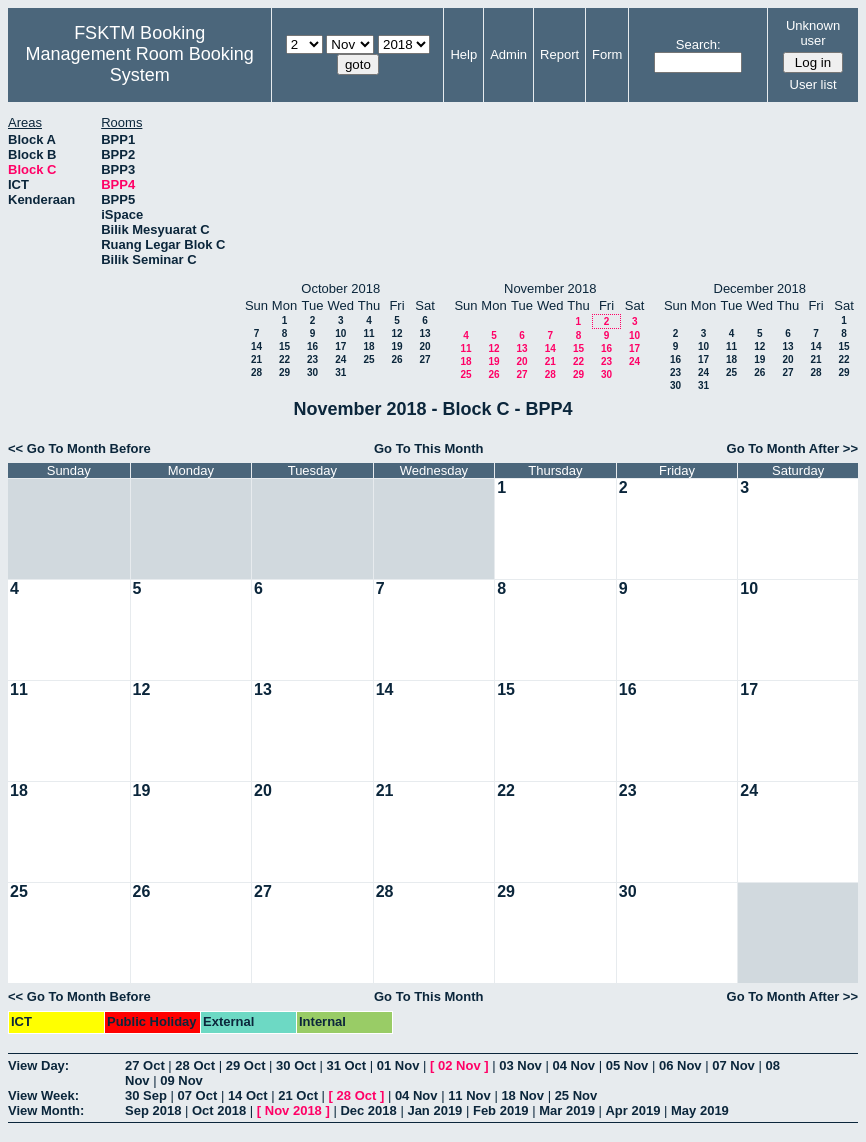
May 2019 (700, 1110)
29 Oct (246, 1065)
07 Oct (198, 1095)
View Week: (43, 1095)
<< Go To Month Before (79, 448)
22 (284, 359)
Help (463, 54)
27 (424, 359)
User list (813, 84)
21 (256, 359)
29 (284, 372)
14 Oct (248, 1095)
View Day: (38, 1065)
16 (312, 346)
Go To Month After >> (792, 448)
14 (256, 346)
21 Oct (298, 1095)
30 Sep (146, 1095)
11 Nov (469, 1095)
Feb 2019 (501, 1110)
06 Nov (680, 1065)
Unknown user (813, 33)
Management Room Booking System (140, 64)
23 (312, 359)
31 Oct (346, 1065)
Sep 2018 (153, 1110)
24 (340, 359)
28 (256, 372)
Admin (508, 54)
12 (396, 333)
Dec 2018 (368, 1110)
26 (396, 359)
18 (368, 346)
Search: (698, 44)
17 (340, 346)
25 (368, 359)
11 (368, 333)
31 (340, 372)
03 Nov (520, 1065)
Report (559, 54)
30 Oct (296, 1065)
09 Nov (181, 1080)
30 (312, 372)
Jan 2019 (434, 1110)
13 (424, 333)
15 (284, 346)
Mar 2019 (567, 1110)
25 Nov (576, 1095)
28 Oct (195, 1065)
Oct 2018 (219, 1110)
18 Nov (522, 1095)
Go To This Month (429, 448)
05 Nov (627, 1065)
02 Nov (459, 1065)
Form (607, 54)
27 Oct (145, 1065)
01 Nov (398, 1065)
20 (424, 346)
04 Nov (573, 1065)
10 (340, 333)
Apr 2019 (632, 1110)
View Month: (46, 1110)
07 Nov (733, 1065)
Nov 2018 (293, 1110)
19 (396, 346)
